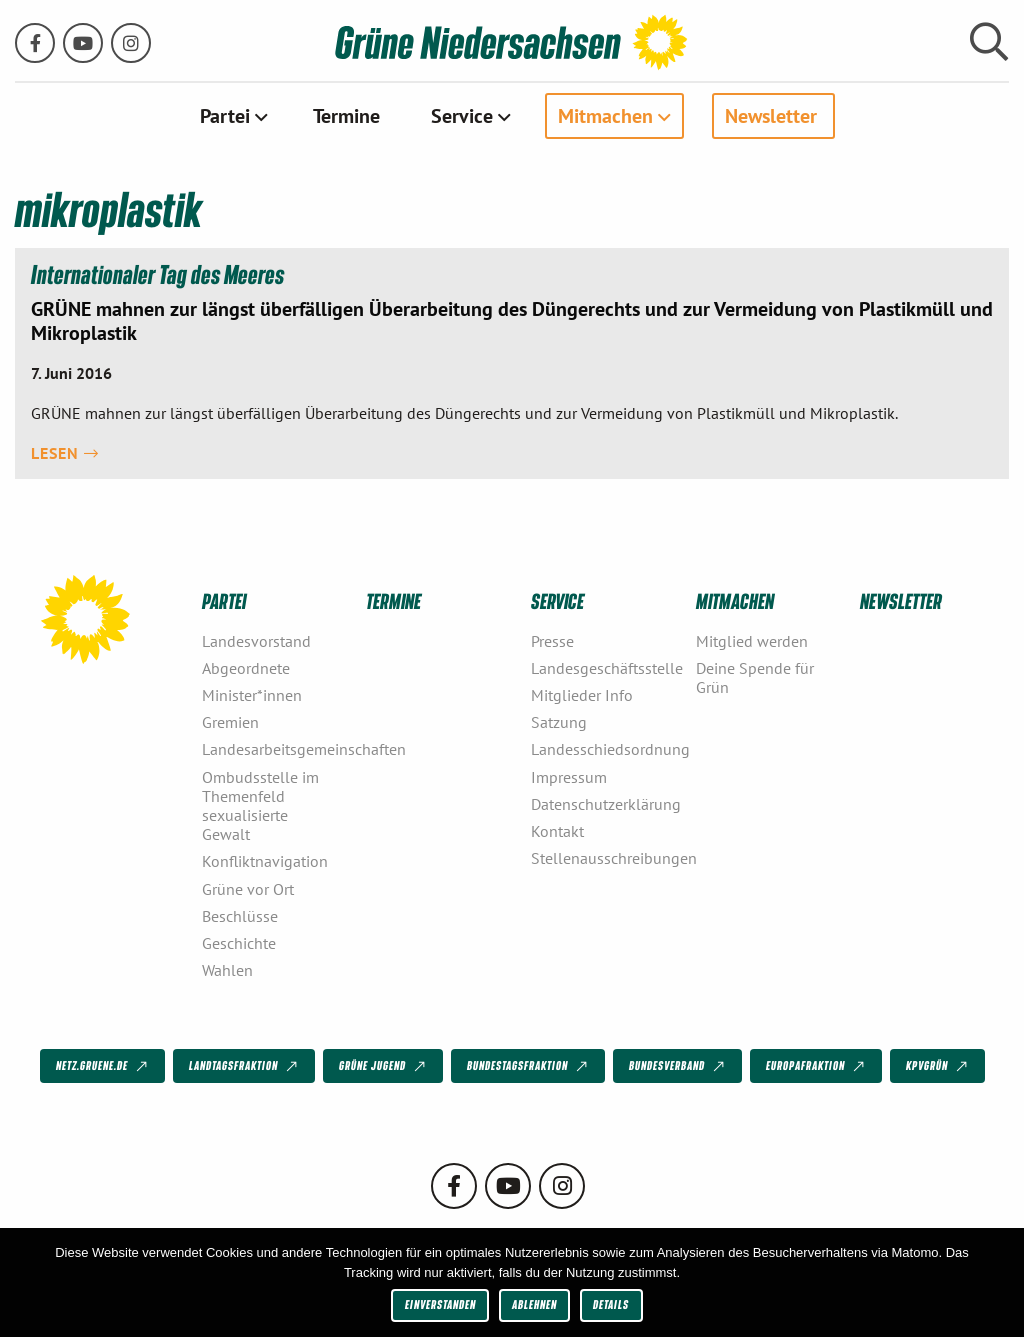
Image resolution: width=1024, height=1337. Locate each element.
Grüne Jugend (384, 1067)
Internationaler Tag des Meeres (159, 274)
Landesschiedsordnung (605, 749)
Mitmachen (605, 116)
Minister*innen (252, 695)
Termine (346, 116)
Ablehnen (534, 1304)
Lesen (65, 453)
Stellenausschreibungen (605, 858)
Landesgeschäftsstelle (605, 668)
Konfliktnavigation (265, 861)
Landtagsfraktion (245, 1067)
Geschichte (239, 943)
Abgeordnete (246, 668)
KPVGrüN (938, 1067)
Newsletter (771, 116)
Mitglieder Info (582, 695)
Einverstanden (440, 1304)
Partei (225, 116)
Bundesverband (678, 1067)
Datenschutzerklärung (605, 804)
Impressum (569, 777)
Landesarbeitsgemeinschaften (276, 749)
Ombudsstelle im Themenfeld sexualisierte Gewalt (260, 806)
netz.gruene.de (103, 1067)
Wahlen (227, 970)
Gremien (230, 722)
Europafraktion (817, 1067)
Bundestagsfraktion (529, 1067)
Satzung (559, 722)
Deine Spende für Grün (755, 677)
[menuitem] (231, 116)
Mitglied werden (752, 641)
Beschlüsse (240, 916)
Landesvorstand (256, 641)
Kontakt (557, 831)
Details (611, 1304)
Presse (552, 641)
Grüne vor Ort (248, 889)
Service (462, 116)
